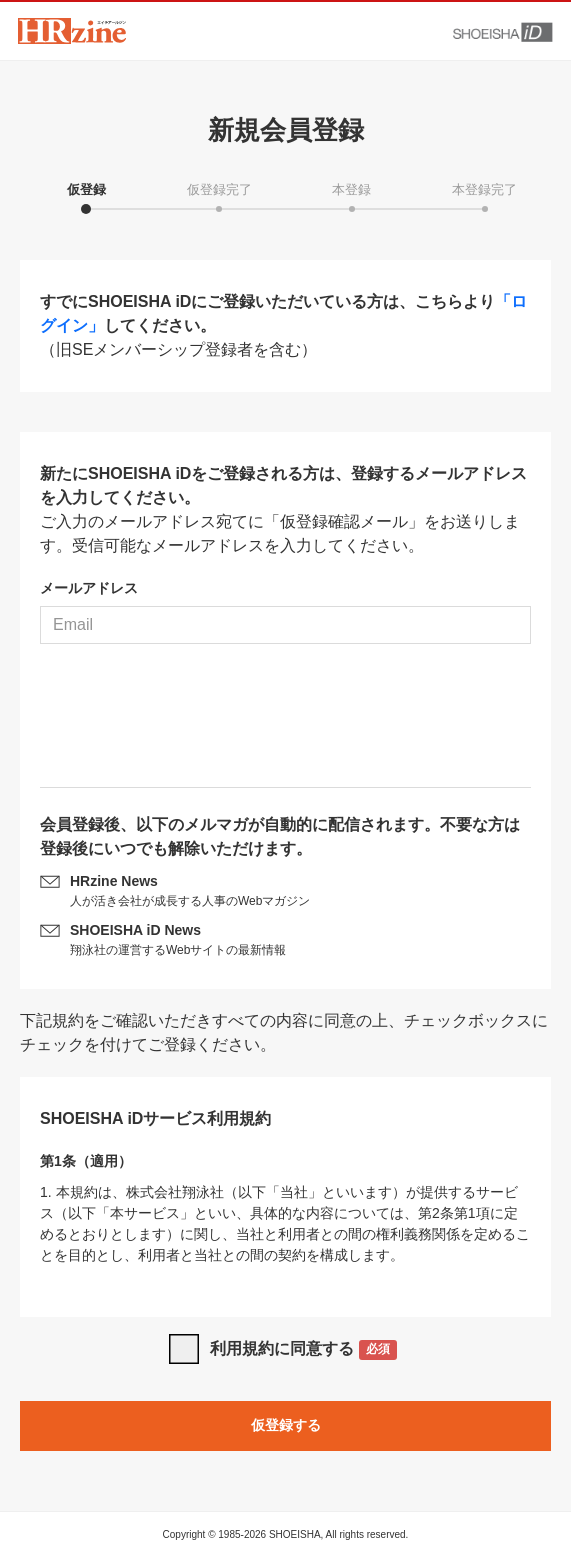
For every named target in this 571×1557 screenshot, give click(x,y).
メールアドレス (89, 588)
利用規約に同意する (303, 1350)
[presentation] (286, 723)
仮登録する (286, 1425)
